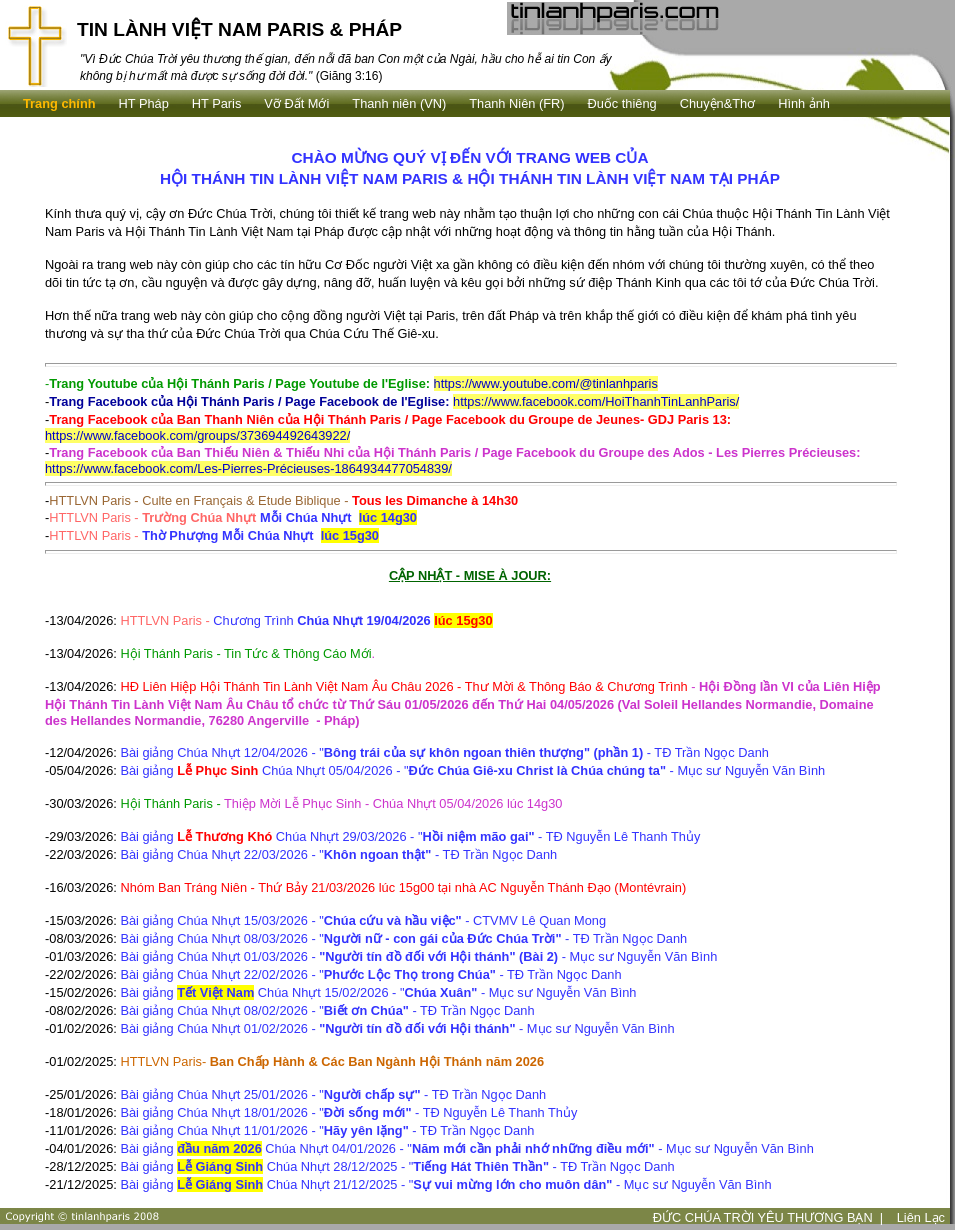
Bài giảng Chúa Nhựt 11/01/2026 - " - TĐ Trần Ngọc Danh (327, 1130)
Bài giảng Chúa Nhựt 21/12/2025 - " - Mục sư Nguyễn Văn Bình (445, 1184)
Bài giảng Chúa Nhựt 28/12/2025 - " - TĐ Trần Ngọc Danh (397, 1166)
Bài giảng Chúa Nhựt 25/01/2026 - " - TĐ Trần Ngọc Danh (333, 1094)
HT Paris (217, 103)
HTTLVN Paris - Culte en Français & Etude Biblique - (283, 500)
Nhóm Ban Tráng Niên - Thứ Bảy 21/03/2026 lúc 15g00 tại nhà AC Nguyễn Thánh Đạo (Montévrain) (403, 887)
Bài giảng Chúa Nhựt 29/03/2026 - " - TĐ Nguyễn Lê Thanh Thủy (410, 836)
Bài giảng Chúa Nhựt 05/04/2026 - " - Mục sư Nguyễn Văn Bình (472, 770)
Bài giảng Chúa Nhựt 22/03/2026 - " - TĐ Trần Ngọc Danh (338, 854)
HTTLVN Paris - (233, 517)
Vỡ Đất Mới (296, 103)
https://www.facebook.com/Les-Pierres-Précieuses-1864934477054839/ (248, 468)
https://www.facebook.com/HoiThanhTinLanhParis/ (596, 401)
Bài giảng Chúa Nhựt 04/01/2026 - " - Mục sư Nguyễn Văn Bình (466, 1148)
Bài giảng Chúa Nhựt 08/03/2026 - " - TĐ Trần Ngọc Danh (403, 938)
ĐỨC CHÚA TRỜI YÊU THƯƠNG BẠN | (768, 1217)
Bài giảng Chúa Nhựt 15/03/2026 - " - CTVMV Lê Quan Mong (363, 920)
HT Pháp (144, 103)
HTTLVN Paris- (332, 1061)
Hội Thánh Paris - (172, 803)
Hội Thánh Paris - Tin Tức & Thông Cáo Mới (247, 653)
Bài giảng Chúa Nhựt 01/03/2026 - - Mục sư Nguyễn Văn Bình (418, 956)
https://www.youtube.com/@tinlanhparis (546, 383)
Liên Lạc (921, 1217)
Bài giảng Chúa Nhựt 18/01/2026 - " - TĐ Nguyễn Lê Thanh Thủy (348, 1112)
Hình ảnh (804, 103)
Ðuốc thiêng (622, 103)
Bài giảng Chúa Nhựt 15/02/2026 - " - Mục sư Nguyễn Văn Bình (378, 992)
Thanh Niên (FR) (516, 103)
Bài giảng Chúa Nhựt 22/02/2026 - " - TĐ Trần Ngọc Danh (370, 974)
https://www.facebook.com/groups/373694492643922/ (197, 435)
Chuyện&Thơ (717, 103)
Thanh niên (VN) (399, 103)
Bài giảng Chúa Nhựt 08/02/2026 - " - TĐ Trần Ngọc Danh (327, 1010)
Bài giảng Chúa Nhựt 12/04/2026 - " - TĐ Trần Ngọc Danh (444, 752)
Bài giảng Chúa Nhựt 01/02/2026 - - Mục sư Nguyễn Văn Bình (397, 1028)
